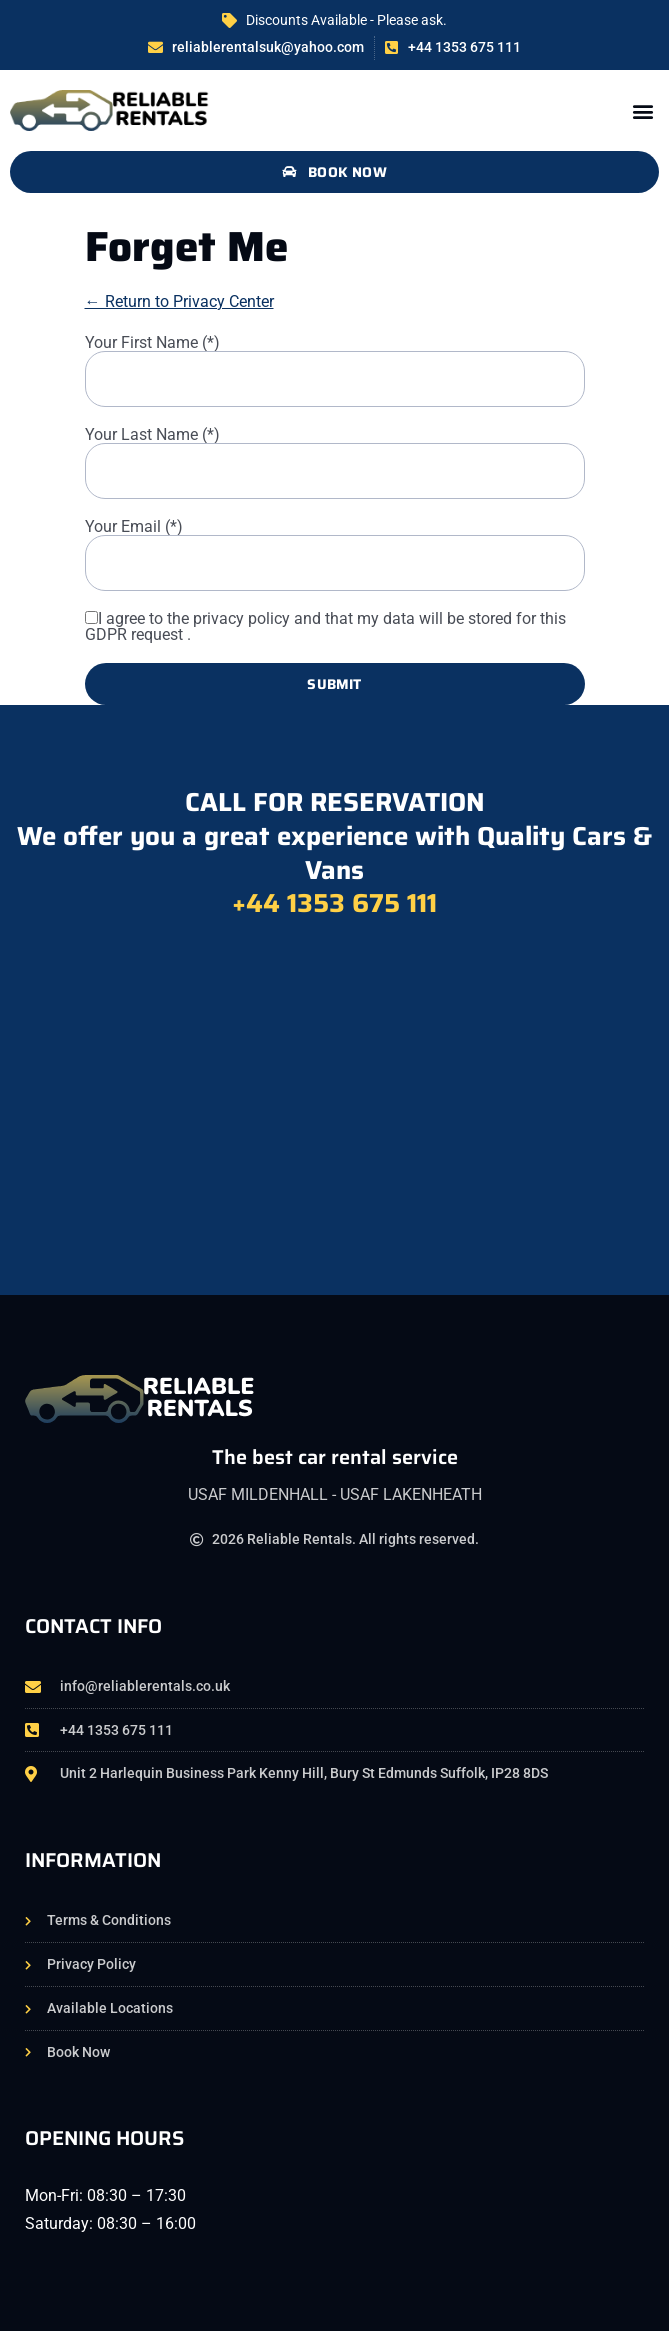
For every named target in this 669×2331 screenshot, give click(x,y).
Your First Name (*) (152, 343)
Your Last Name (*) (152, 435)
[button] (642, 110)
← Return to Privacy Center (179, 301)
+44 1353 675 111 (334, 902)
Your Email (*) (134, 527)
